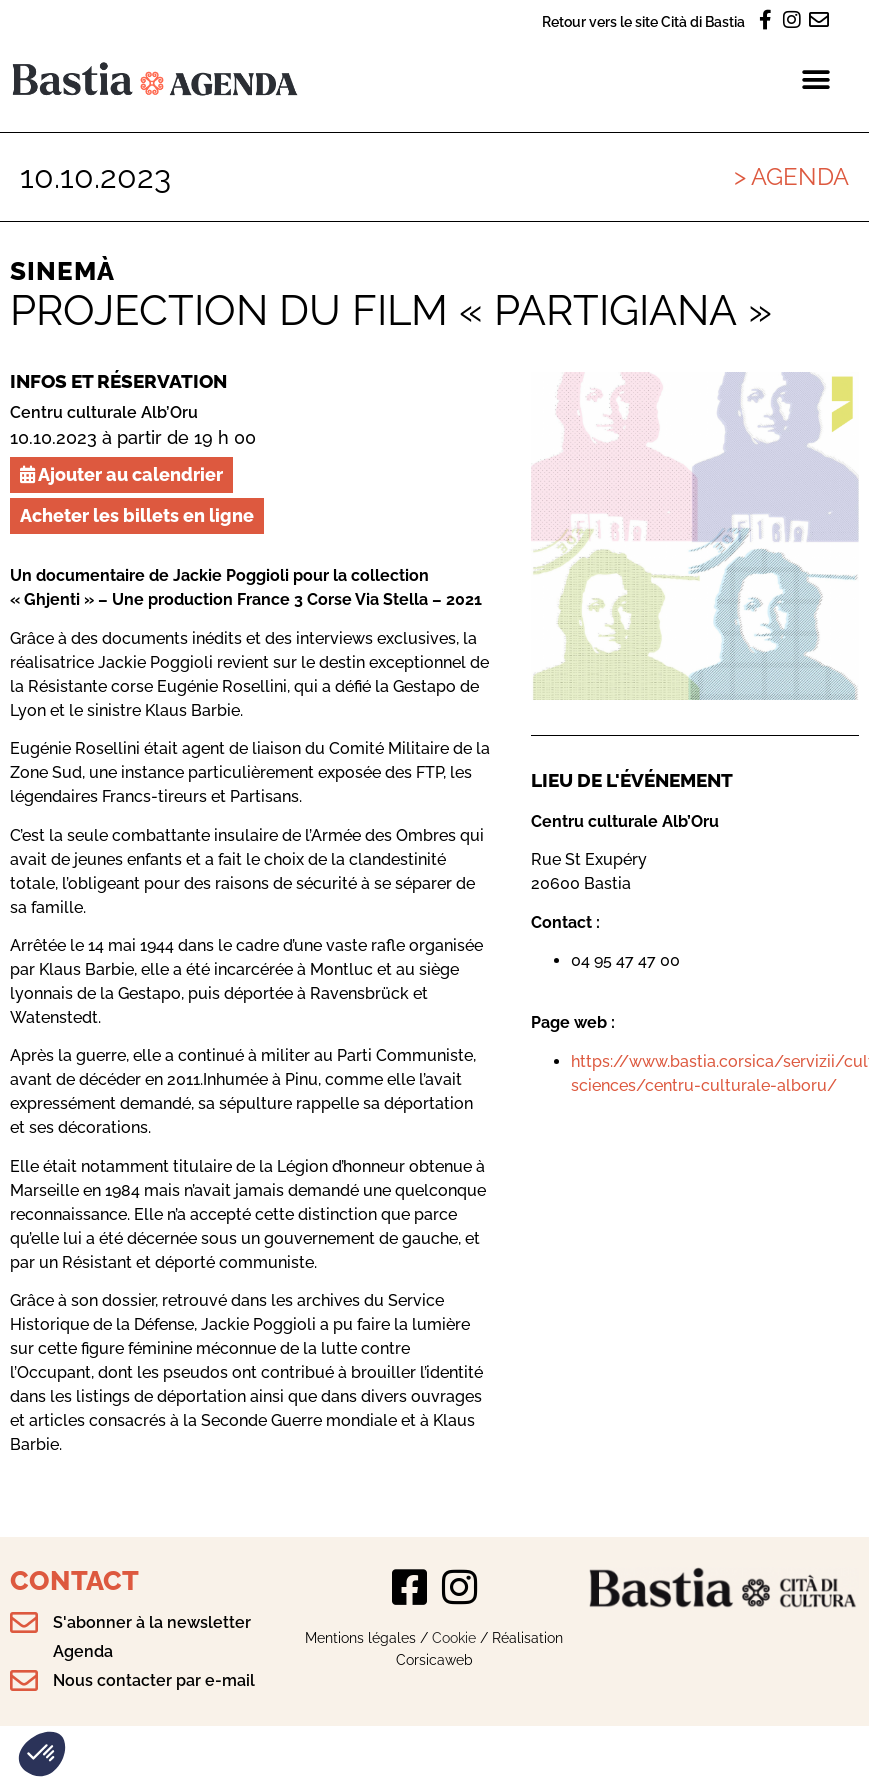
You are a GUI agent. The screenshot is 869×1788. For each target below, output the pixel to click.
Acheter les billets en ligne (137, 515)
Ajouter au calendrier (121, 474)
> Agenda (791, 176)
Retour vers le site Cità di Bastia (643, 21)
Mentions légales (360, 1637)
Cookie (454, 1637)
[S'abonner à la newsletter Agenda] (24, 1623)
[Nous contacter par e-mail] (24, 1681)
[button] (42, 1754)
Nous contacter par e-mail (154, 1680)
